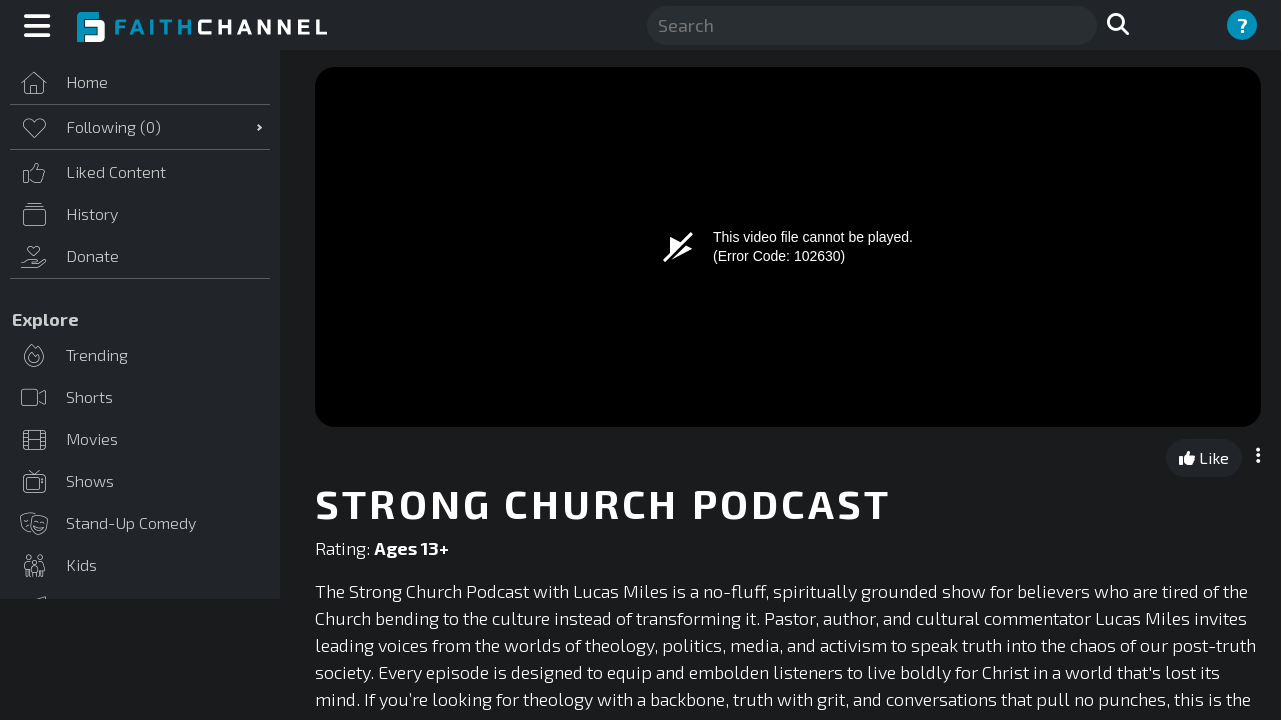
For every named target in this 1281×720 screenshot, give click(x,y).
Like (1204, 457)
